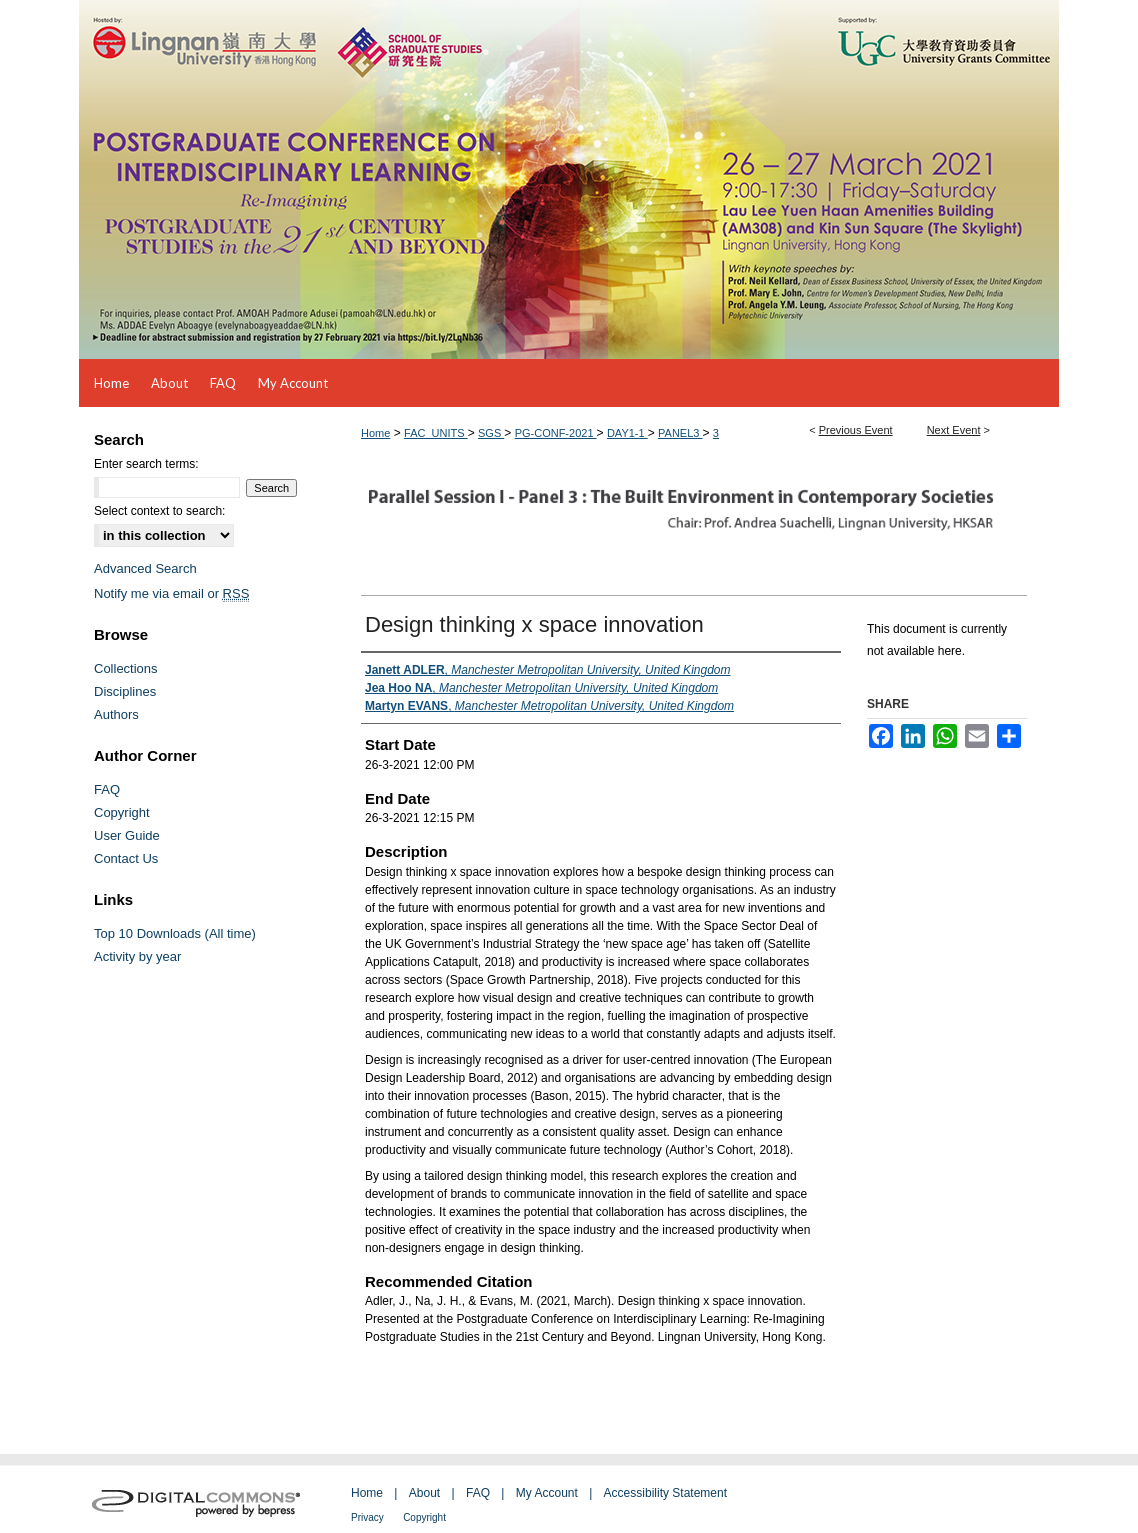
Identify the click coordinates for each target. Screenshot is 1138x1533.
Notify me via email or (171, 593)
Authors (116, 714)
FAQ (107, 789)
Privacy (367, 1517)
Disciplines (125, 691)
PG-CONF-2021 (556, 433)
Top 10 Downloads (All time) (175, 933)
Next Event (954, 430)
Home (375, 433)
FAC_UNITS (436, 433)
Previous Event (856, 430)
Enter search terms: (146, 464)
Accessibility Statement (665, 1493)
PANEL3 (680, 433)
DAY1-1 (627, 433)
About (424, 1493)
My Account (547, 1493)
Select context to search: (159, 511)
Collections (126, 668)
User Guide (127, 835)
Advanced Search (145, 568)
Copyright (122, 812)
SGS (491, 433)
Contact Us (126, 858)
